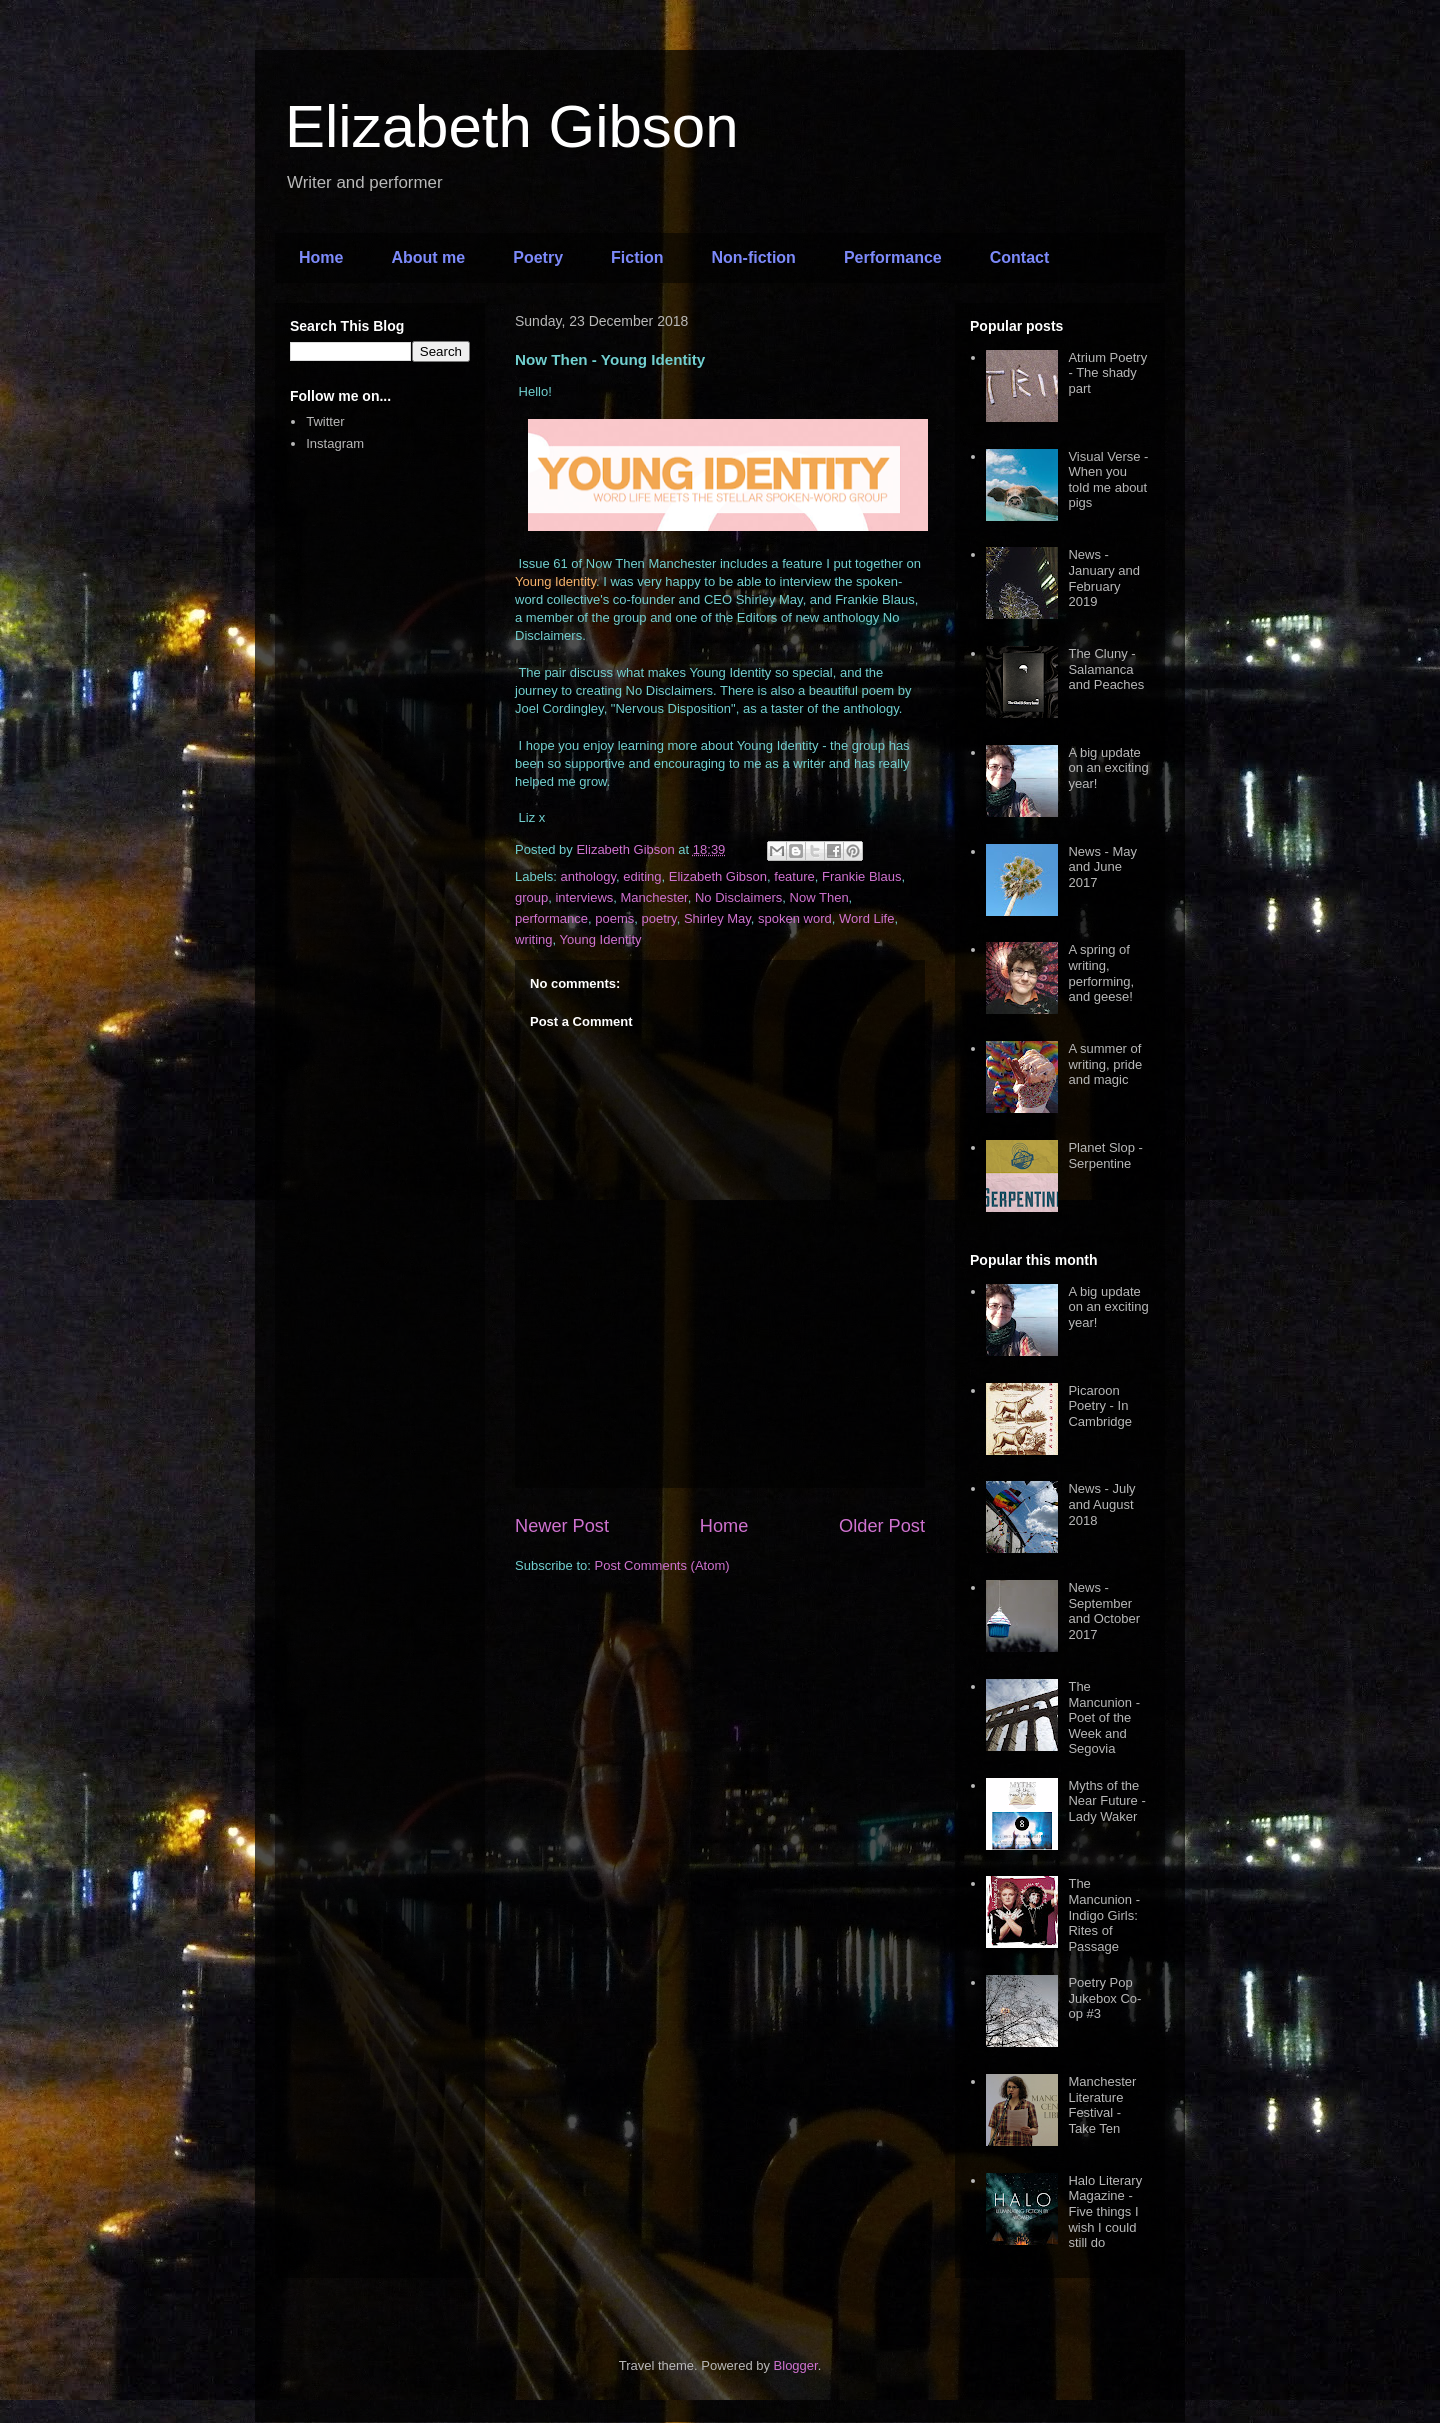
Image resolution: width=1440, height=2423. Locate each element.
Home (321, 257)
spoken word (795, 918)
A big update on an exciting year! (1108, 768)
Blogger (796, 2365)
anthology (588, 876)
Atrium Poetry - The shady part (1107, 373)
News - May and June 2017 (1102, 867)
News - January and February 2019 (1104, 578)
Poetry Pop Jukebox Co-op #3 (1104, 1998)
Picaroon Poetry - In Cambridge (1100, 1406)
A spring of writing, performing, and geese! (1101, 973)
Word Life (866, 918)
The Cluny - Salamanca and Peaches (1106, 669)
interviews (584, 897)
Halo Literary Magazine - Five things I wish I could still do (1105, 2211)
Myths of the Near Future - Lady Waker (1106, 1801)
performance (551, 918)
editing (642, 876)
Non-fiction (753, 257)
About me (428, 257)
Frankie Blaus (861, 876)
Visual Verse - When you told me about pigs (1108, 480)
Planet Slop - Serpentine (1105, 1155)
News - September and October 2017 (1104, 1611)
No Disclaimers (738, 897)
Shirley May (717, 918)
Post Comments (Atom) (662, 1565)
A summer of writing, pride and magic (1105, 1064)
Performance (893, 257)
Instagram (335, 443)
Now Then (819, 897)
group (531, 897)
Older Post (882, 1526)
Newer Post (562, 1526)
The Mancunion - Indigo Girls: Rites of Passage (1104, 1914)
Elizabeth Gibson (512, 126)
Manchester (654, 897)
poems (614, 918)
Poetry (538, 257)
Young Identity (601, 939)
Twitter (325, 421)
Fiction (637, 257)
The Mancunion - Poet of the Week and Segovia (1104, 1717)
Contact (1020, 257)
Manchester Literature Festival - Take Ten (1102, 2105)
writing (534, 939)
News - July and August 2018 (1101, 1504)
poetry (658, 918)
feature (794, 876)
